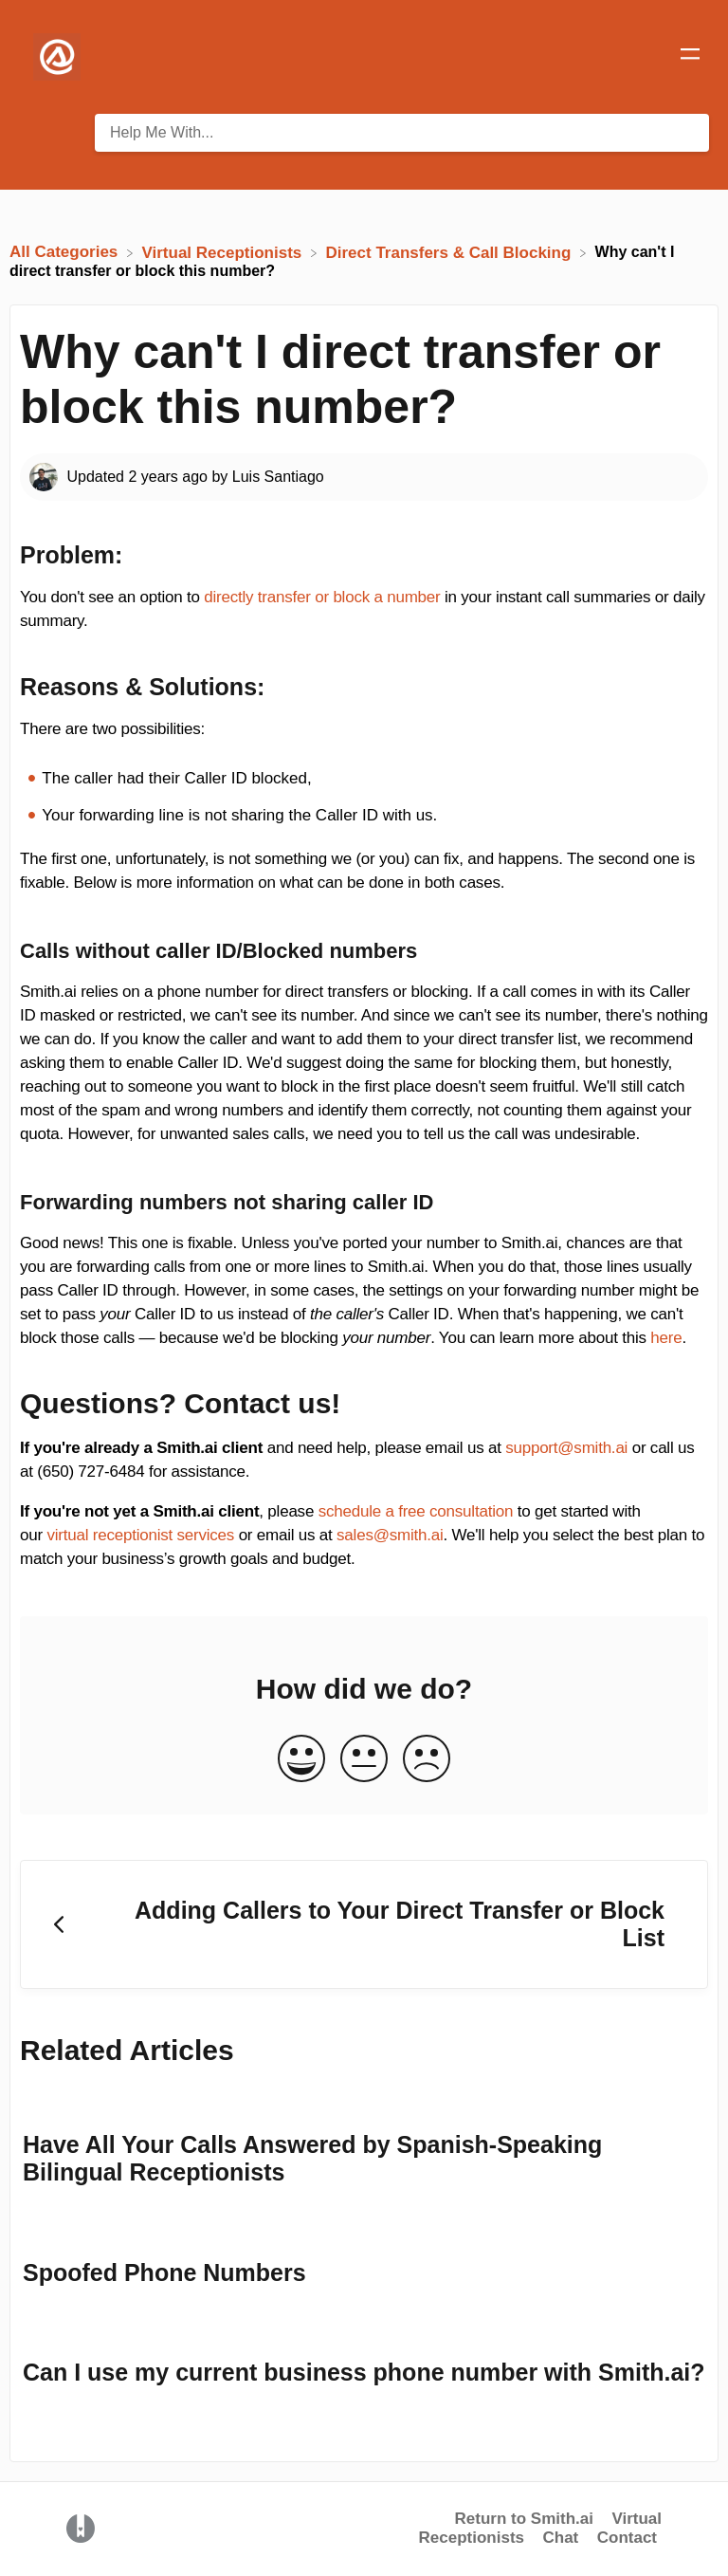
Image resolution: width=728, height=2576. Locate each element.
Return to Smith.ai (524, 2519)
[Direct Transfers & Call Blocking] (450, 252)
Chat (560, 2538)
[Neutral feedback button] (364, 1760)
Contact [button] (627, 2538)
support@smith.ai (566, 1448)
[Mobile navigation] (690, 56)
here (666, 1338)
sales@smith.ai (390, 1535)
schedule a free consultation (416, 1511)
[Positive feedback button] (301, 1760)
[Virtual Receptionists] (224, 252)
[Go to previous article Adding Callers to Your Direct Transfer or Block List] (364, 1925)
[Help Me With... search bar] (402, 133)
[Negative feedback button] (426, 1760)
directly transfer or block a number (322, 597)
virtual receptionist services (140, 1535)
